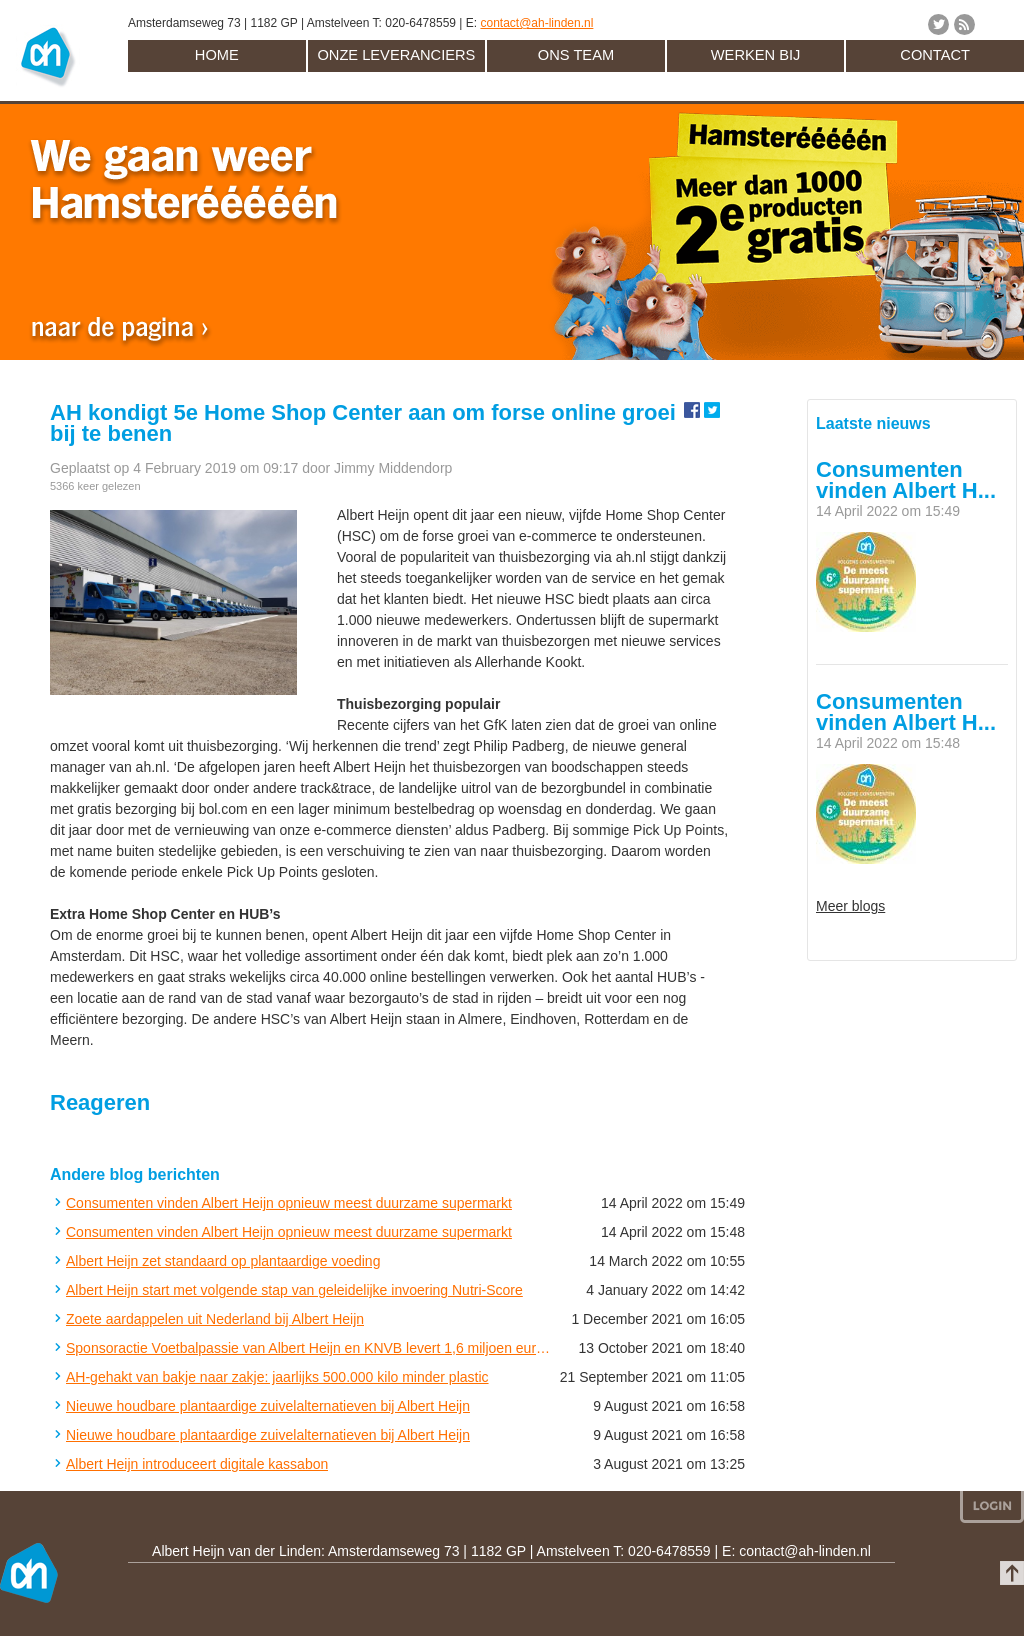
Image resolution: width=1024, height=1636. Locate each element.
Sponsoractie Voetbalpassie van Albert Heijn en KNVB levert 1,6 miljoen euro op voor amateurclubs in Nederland (308, 1348)
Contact (935, 55)
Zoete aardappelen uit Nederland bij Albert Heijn (215, 1319)
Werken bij (756, 55)
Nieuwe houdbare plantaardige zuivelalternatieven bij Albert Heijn (268, 1406)
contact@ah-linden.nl (536, 23)
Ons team (576, 55)
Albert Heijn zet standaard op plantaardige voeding (223, 1261)
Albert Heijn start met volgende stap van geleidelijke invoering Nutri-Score (294, 1290)
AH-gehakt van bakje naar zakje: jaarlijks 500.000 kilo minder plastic (277, 1377)
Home (217, 55)
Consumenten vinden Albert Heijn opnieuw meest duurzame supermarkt (289, 1203)
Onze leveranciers (396, 55)
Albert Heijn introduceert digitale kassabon (197, 1464)
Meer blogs (850, 906)
